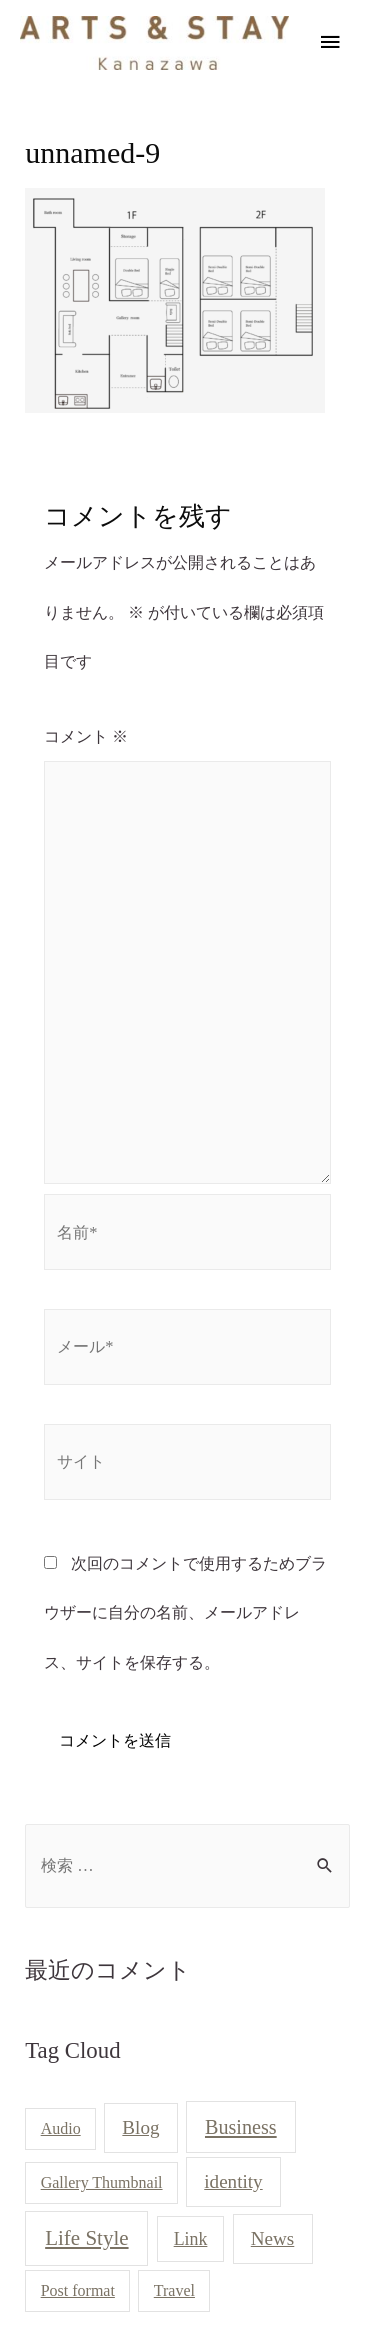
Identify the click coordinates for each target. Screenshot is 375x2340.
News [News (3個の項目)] (273, 2238)
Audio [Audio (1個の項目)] (61, 2128)
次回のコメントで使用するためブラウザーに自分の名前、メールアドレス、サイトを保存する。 (185, 1613)
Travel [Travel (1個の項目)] (174, 2290)
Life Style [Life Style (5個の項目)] (86, 2238)
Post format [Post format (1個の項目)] (78, 2290)
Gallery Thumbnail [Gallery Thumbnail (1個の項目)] (102, 2182)
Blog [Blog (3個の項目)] (140, 2127)
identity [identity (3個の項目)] (233, 2181)
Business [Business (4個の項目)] (241, 2127)
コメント (86, 736)
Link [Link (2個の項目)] (191, 2239)
